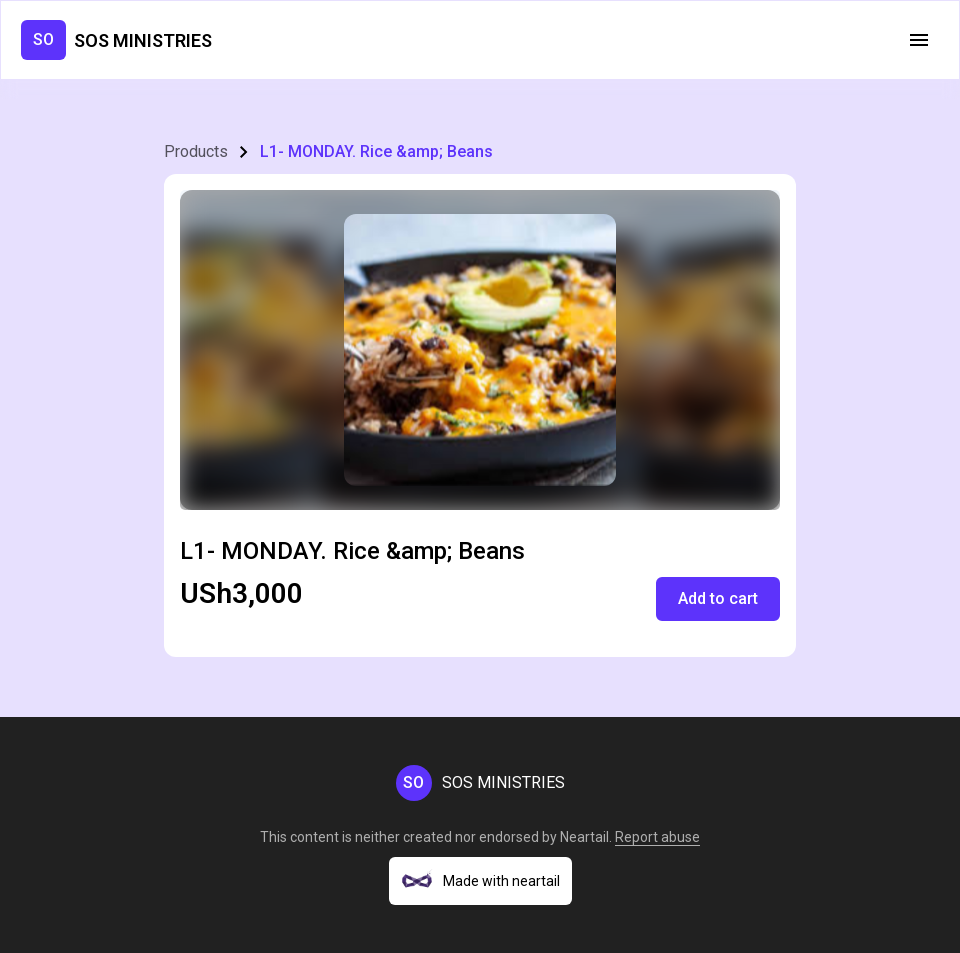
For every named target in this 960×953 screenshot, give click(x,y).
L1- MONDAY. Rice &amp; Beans (376, 151)
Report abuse (657, 837)
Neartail (584, 837)
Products (196, 151)
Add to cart (718, 598)
